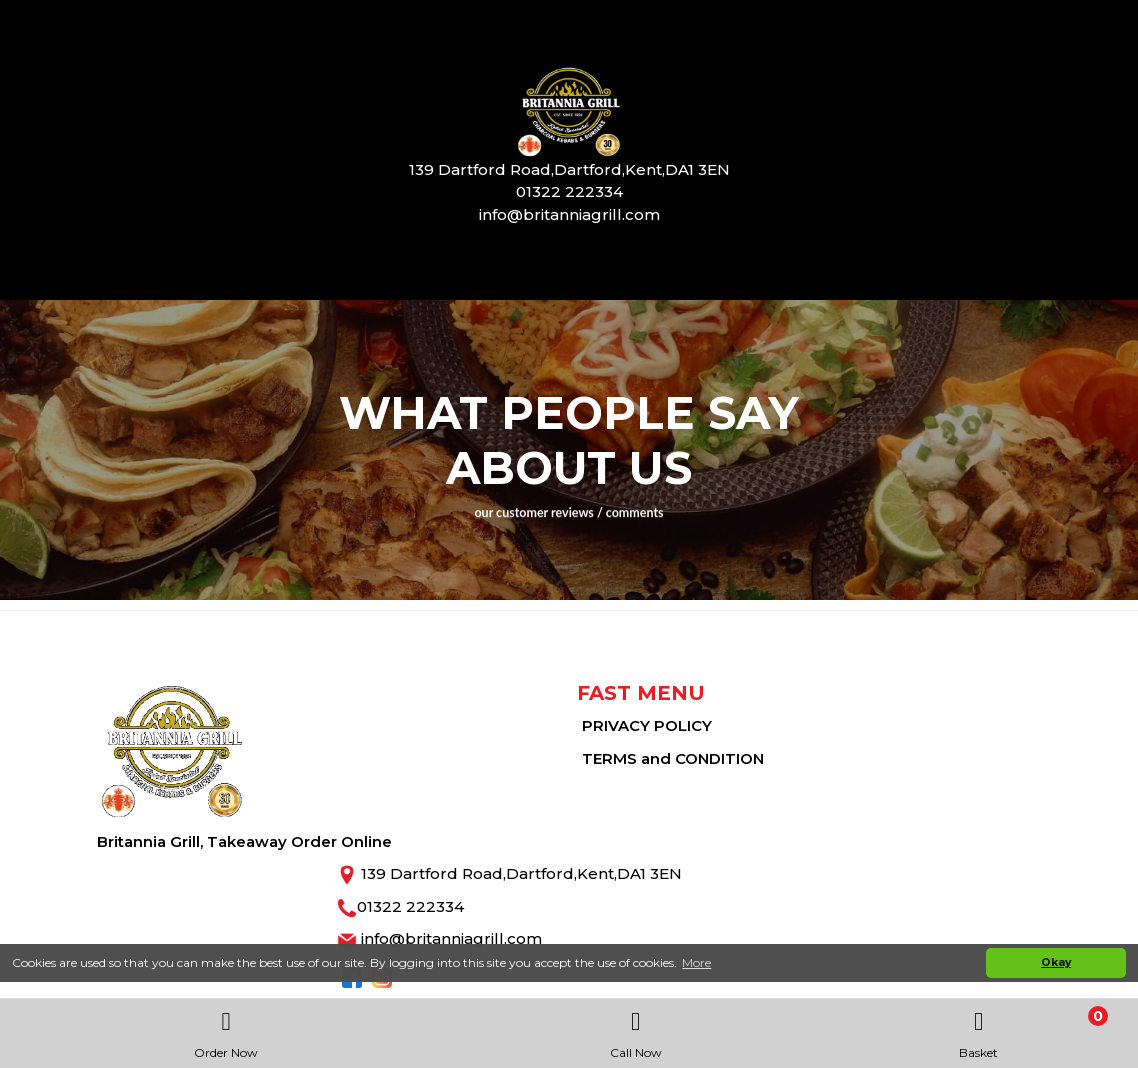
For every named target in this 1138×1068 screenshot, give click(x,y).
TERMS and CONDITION (673, 758)
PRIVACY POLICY (647, 725)
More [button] (696, 962)
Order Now (226, 1029)
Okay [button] (1056, 962)
